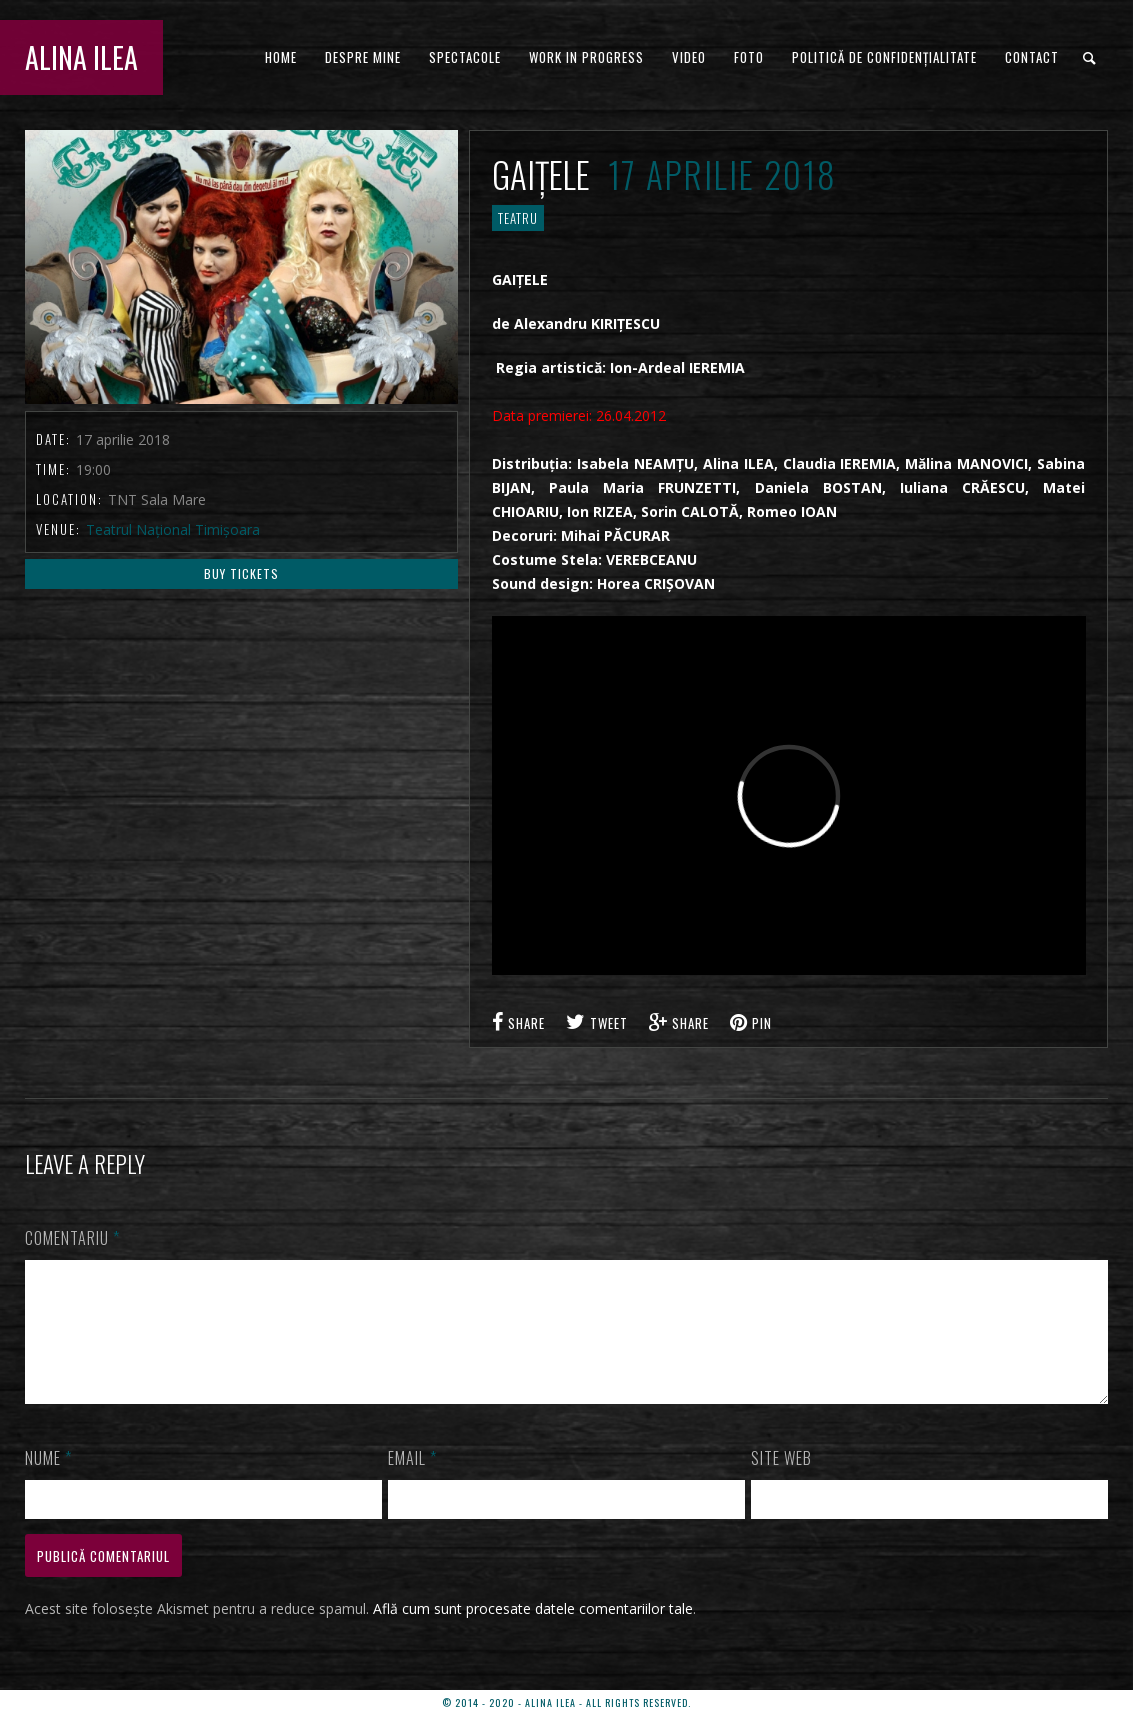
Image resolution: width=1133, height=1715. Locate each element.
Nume (48, 1482)
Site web (781, 1482)
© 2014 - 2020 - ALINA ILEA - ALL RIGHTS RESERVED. (566, 1702)
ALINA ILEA (81, 57)
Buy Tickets (241, 573)
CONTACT (1032, 57)
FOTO (749, 57)
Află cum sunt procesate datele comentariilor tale (533, 1632)
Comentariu (72, 1238)
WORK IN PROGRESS (586, 57)
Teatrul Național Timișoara (173, 529)
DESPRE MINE (363, 57)
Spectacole (465, 57)
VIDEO (689, 57)
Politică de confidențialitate (884, 57)
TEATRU (518, 218)
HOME (281, 57)
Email (412, 1482)
